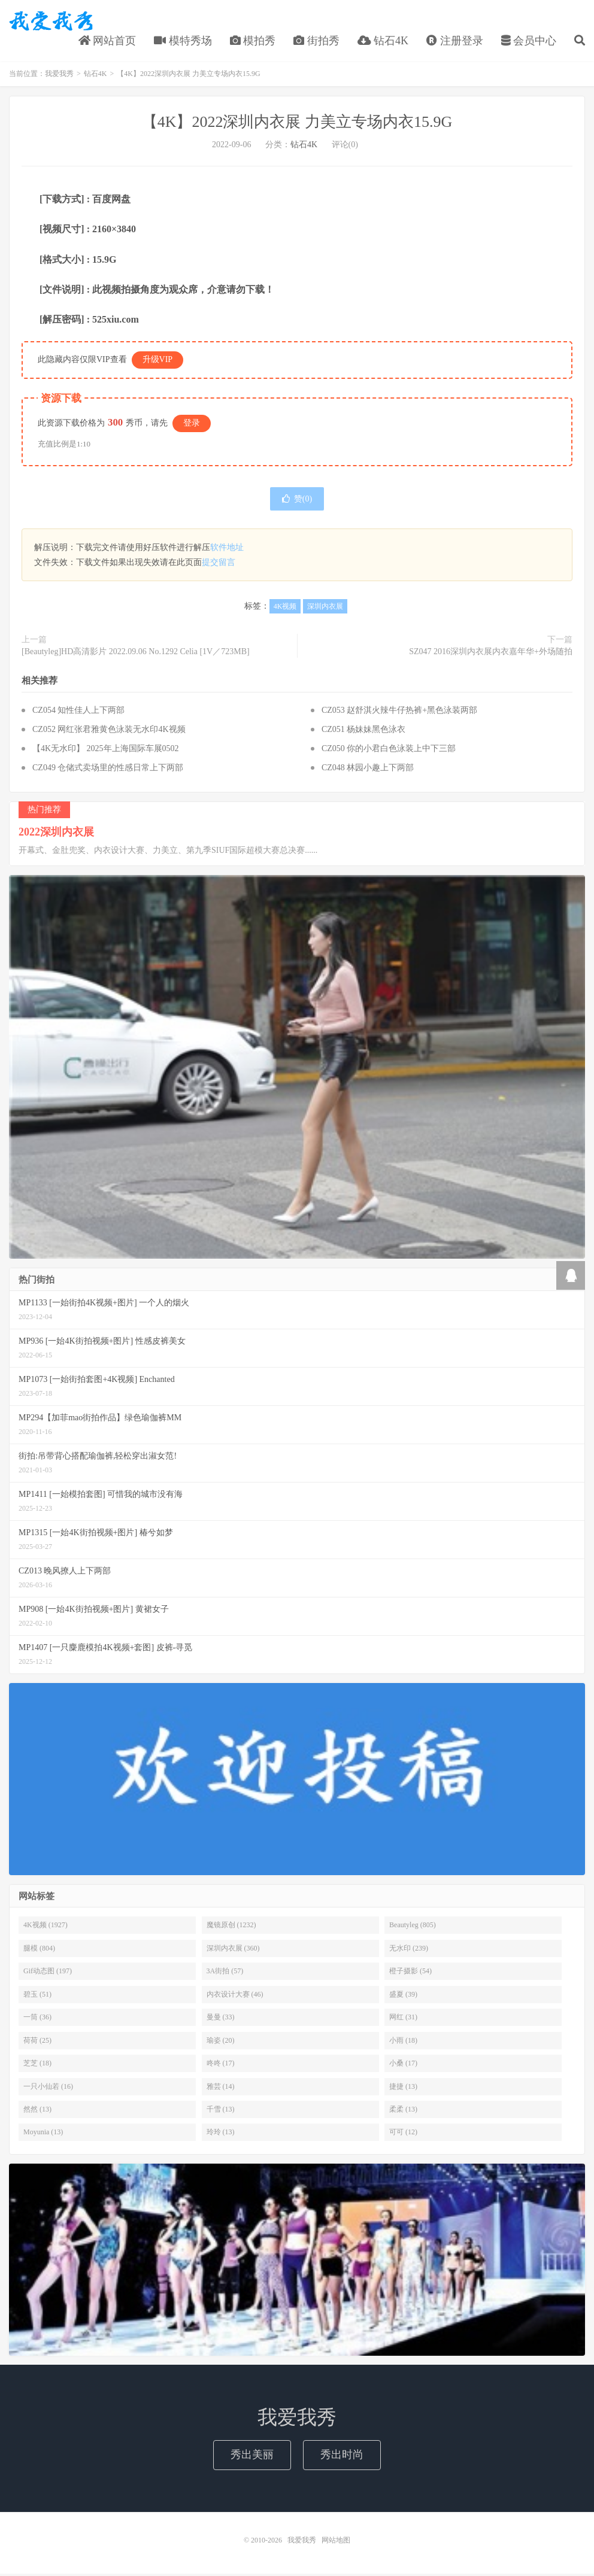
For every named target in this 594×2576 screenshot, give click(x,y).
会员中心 (529, 41)
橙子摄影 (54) (410, 1973)
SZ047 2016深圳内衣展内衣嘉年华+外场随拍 (490, 653)
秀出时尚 (341, 2457)
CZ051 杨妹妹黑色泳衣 (363, 731)
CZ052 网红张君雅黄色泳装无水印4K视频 (109, 731)
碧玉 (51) (37, 1996)
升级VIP (158, 361)
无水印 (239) (408, 1950)
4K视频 (285, 608)
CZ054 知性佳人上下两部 (78, 712)
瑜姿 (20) (221, 2043)
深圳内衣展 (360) (233, 1950)
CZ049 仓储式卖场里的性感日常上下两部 (107, 769)
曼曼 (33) (221, 2019)
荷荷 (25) (37, 2043)
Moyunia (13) (43, 2134)
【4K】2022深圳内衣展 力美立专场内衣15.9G (297, 124)
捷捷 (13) (403, 2089)
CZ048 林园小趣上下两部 (368, 769)
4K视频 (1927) (45, 1927)
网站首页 (107, 41)
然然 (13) (37, 2111)
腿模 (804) (39, 1950)
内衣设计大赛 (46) (235, 1996)
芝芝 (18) (37, 2065)
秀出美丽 (252, 2457)
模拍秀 (253, 41)
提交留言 (218, 564)
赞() (297, 501)
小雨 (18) (403, 2043)
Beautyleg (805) (412, 1927)
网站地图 (336, 2542)
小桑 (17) (403, 2065)
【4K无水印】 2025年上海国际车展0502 (105, 750)
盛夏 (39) (403, 1996)
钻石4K (383, 41)
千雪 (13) (221, 2111)
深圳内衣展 (325, 608)
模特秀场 (183, 41)
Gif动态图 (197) (47, 1973)
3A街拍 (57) (225, 1973)
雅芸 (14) (221, 2089)
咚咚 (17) (221, 2065)
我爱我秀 (51, 21)
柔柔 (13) (403, 2111)
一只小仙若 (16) (48, 2089)
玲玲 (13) (221, 2134)
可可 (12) (403, 2134)
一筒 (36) (37, 2019)
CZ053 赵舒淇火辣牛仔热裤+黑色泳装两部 (399, 712)
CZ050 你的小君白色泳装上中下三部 (389, 750)
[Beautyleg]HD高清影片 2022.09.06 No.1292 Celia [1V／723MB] (136, 653)
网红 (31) (403, 2019)
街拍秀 (316, 41)
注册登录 (454, 41)
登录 (191, 425)
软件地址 (227, 549)
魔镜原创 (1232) (231, 1927)
